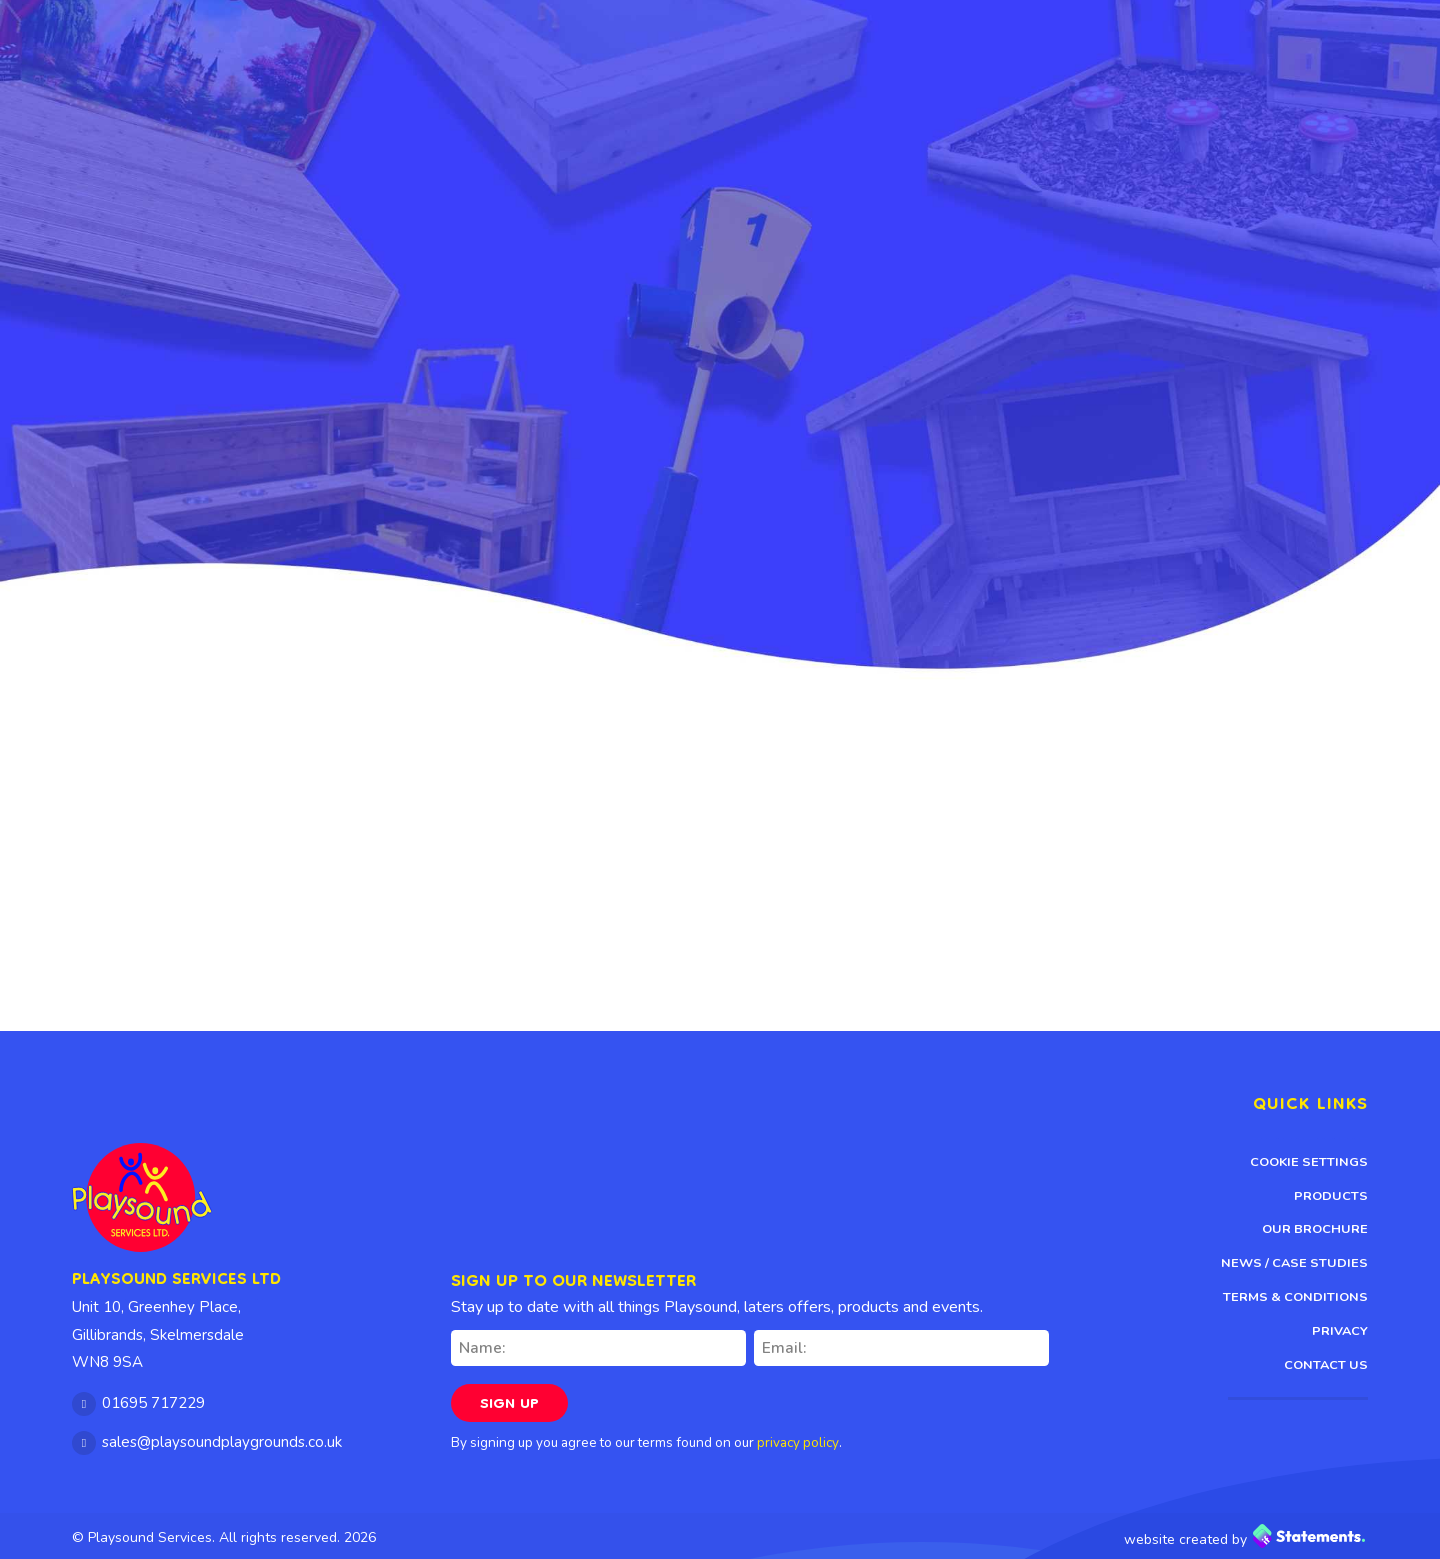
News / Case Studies (1294, 1263)
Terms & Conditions (1295, 1297)
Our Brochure (1315, 1229)
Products (1331, 1196)
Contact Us (1326, 1365)
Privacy (1340, 1331)
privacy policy (798, 1442)
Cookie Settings (1309, 1162)
